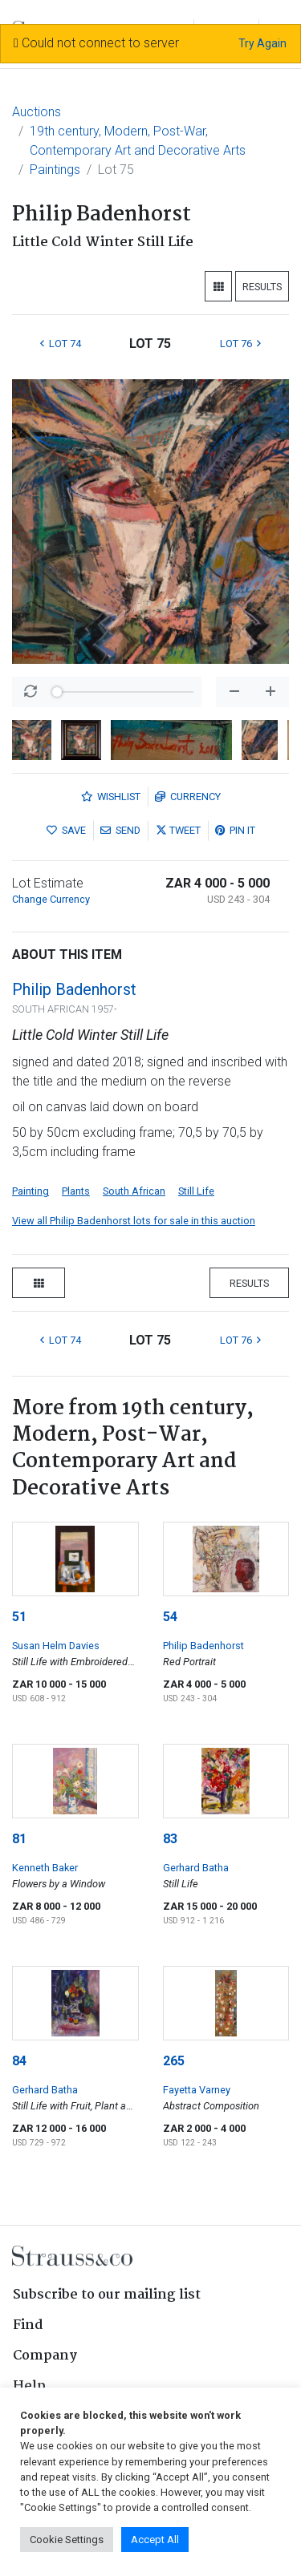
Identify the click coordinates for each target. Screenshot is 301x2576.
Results (262, 287)
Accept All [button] (155, 2540)
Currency (188, 797)
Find (28, 2325)
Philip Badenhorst (74, 989)
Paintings (55, 169)
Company (45, 2356)
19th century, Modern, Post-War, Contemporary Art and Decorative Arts (138, 140)
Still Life (196, 1191)
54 (170, 1616)
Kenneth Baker (45, 1868)
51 (19, 1616)
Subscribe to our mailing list (107, 2295)
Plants (76, 1191)
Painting (30, 1191)
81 (19, 1838)
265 (174, 2060)
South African (134, 1191)
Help (29, 2386)
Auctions (36, 111)
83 (170, 1838)
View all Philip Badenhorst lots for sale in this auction (133, 1221)
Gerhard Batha (196, 1868)
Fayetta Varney (196, 2090)
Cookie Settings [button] (67, 2540)
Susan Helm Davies (56, 1646)
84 (19, 2060)
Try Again (262, 43)
